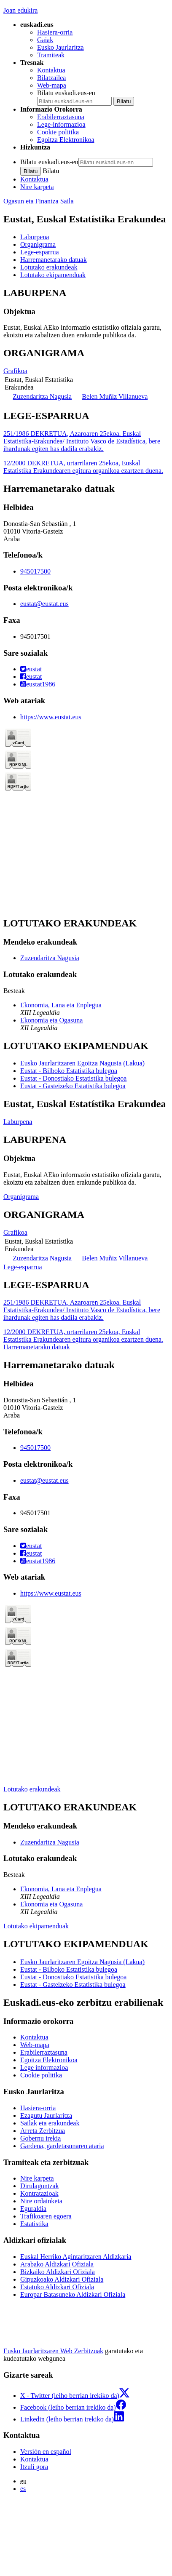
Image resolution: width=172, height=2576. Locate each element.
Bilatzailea (51, 77)
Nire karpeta (37, 186)
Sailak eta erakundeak (49, 2123)
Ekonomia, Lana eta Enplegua (61, 1005)
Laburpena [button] (34, 236)
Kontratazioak (39, 2193)
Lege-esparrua (22, 1267)
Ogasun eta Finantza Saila (38, 201)
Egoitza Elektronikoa (65, 139)
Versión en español (45, 2451)
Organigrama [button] (38, 244)
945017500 (35, 571)
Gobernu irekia (40, 2138)
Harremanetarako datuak (36, 1347)
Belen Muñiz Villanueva (115, 396)
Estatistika (34, 2223)
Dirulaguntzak (39, 2185)
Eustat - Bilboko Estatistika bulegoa (68, 1070)
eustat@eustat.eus (44, 603)
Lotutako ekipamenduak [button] (53, 274)
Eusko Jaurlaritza (60, 47)
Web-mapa (51, 85)
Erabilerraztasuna (60, 116)
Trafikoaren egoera (46, 2216)
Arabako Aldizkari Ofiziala (57, 2264)
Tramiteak (50, 55)
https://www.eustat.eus (50, 717)
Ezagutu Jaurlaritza (46, 2115)
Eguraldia (33, 2208)
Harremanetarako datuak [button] (53, 259)
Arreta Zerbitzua (42, 2130)
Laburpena (17, 1121)
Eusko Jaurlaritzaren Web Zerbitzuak (53, 2350)
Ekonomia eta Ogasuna (51, 1020)
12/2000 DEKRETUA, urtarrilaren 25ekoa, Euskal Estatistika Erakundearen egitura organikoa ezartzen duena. (83, 466)
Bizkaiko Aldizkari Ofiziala (57, 2271)
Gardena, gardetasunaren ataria (62, 2145)
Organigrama (21, 1196)
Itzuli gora (34, 2466)
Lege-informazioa (61, 124)
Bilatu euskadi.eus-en (66, 92)
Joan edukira (20, 10)
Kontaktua (51, 70)
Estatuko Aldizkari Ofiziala (57, 2286)
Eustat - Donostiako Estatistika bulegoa (73, 1078)
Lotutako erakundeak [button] (49, 267)
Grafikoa (15, 370)
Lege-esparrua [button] (39, 252)
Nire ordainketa (41, 2201)
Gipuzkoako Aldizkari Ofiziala (61, 2279)
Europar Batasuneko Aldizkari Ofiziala (72, 2294)
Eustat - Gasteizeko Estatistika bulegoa (73, 1085)
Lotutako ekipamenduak (36, 1926)
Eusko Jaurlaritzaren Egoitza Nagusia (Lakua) (82, 1063)
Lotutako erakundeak (32, 1789)
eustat (31, 669)
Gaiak (45, 39)
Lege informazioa (44, 2067)
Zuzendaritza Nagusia (42, 396)
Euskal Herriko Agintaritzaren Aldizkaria (75, 2256)
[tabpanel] (86, 313)
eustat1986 (37, 684)
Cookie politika (58, 132)
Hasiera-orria (55, 32)
